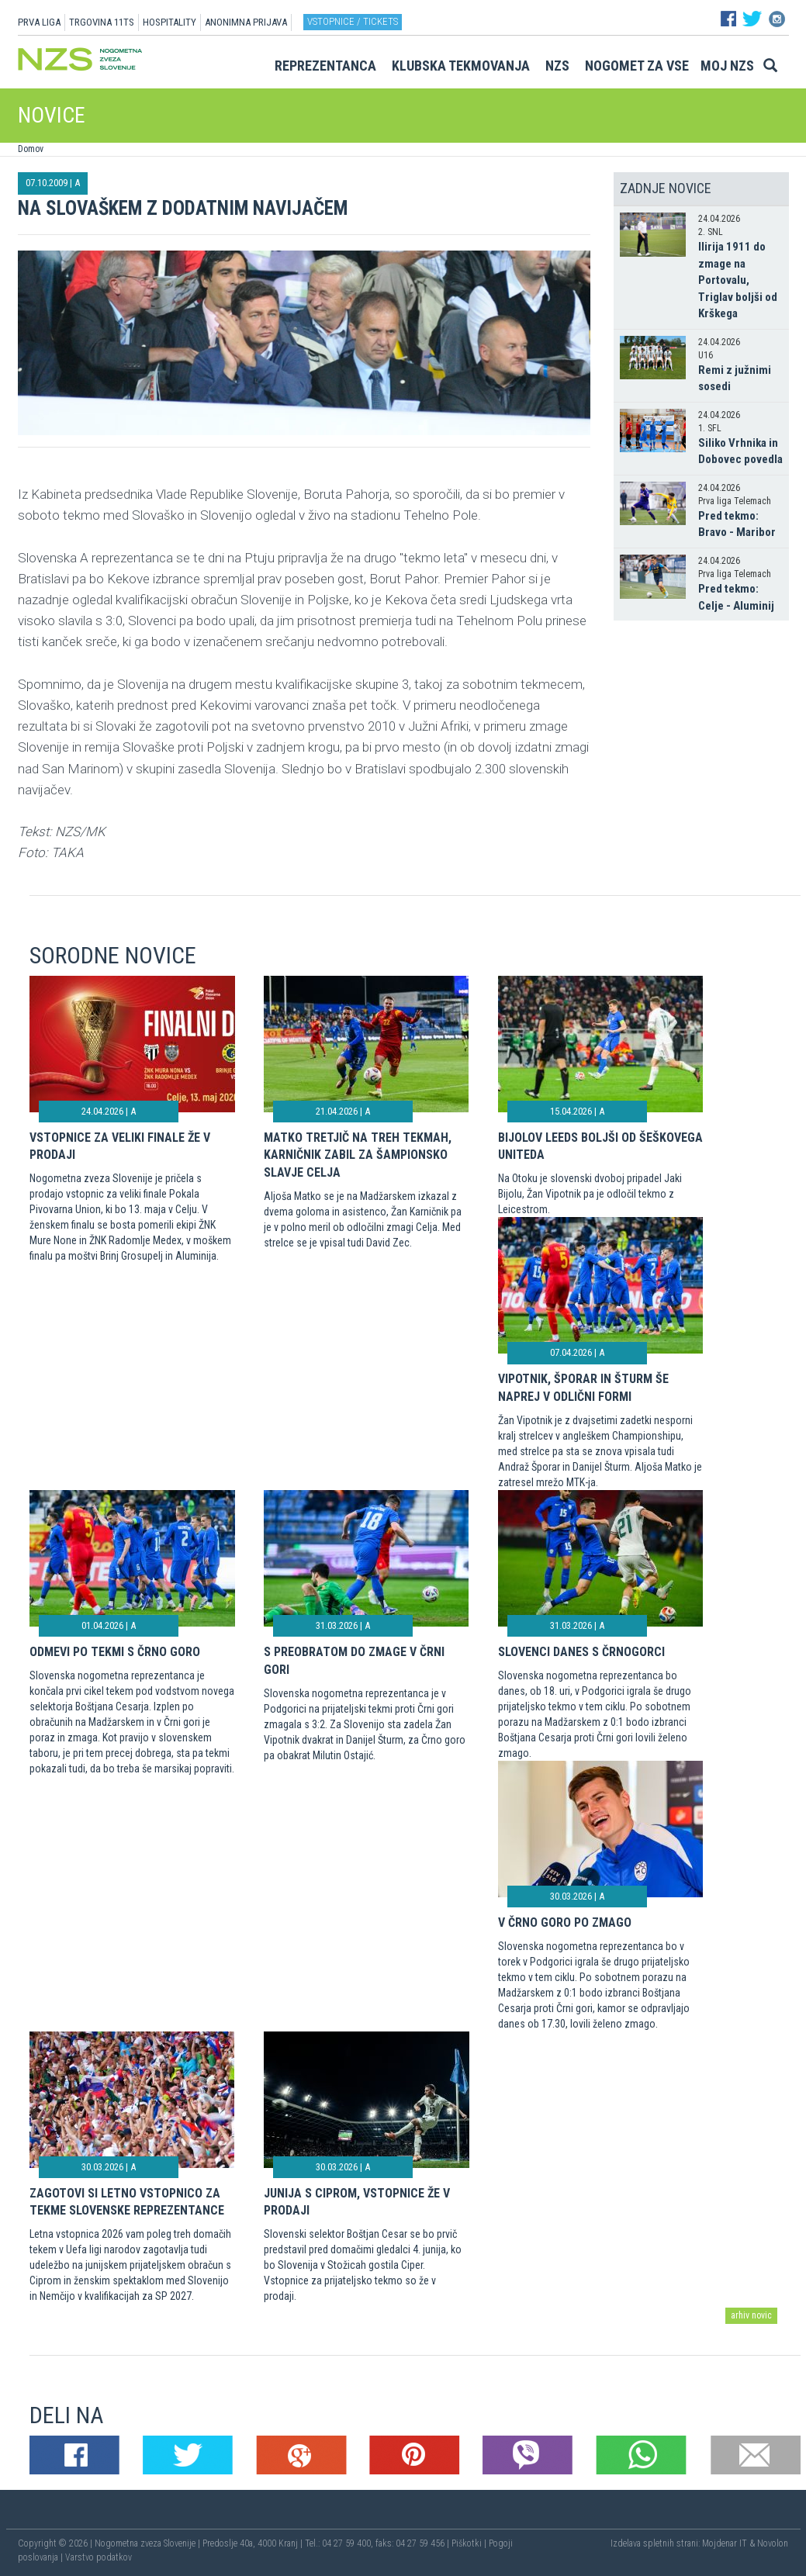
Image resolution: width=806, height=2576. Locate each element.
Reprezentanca (325, 65)
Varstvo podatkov (98, 2557)
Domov (30, 148)
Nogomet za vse (637, 65)
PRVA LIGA (39, 22)
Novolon (772, 2543)
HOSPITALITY (169, 22)
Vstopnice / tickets (352, 21)
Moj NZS (727, 65)
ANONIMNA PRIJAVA (246, 22)
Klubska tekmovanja (461, 65)
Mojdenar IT (724, 2543)
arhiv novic (751, 2315)
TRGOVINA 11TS (101, 22)
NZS (557, 65)
